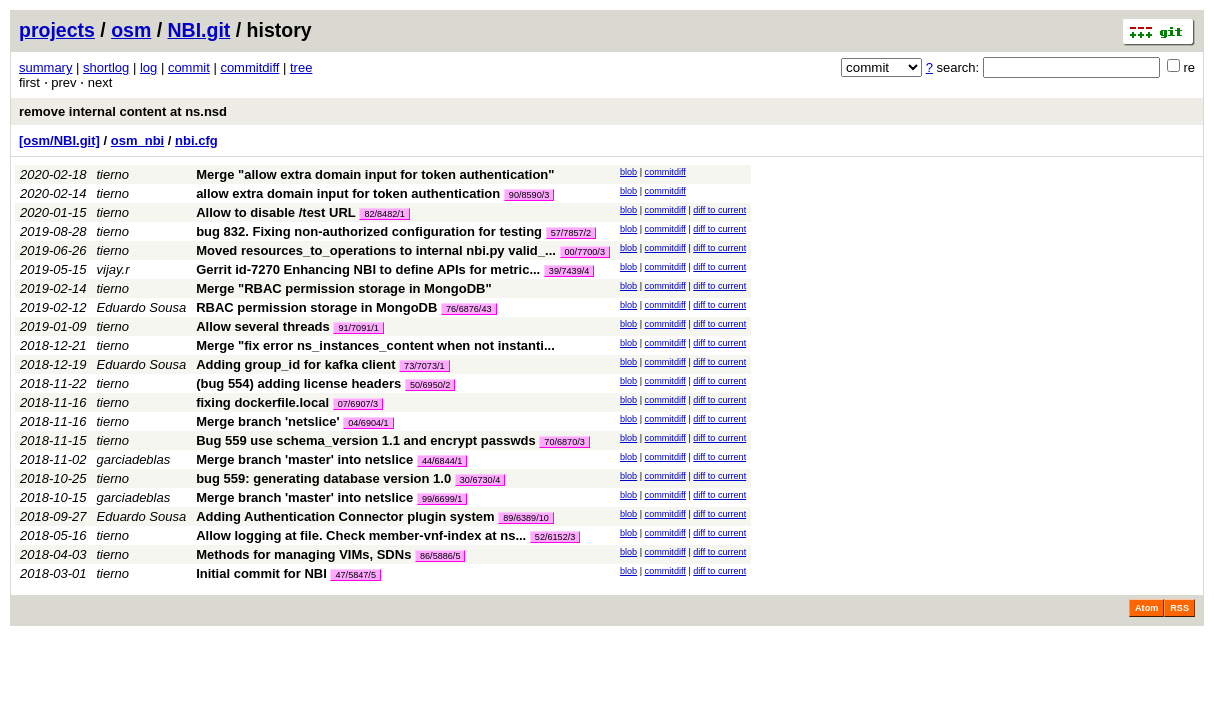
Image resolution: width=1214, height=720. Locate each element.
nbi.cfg (196, 140)
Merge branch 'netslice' (267, 421)
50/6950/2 (430, 385)
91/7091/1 (358, 328)
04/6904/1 (368, 423)
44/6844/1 (442, 461)
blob (628, 172)
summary (45, 67)
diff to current (719, 210)
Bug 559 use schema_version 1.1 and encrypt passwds (366, 440)
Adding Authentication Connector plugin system (345, 516)
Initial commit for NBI (261, 573)
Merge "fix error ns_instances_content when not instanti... (375, 345)
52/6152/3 (555, 537)
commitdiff (249, 67)
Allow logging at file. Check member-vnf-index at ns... (363, 535)
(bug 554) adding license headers (298, 383)
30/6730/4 (480, 480)
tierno (113, 174)
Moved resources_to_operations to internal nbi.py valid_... (377, 250)
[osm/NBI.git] (59, 140)
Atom (1146, 608)
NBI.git (199, 30)
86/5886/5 (440, 556)
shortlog (106, 67)
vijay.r (113, 269)
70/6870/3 (564, 442)
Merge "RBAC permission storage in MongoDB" (343, 288)
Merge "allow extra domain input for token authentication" (375, 174)
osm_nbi (137, 140)
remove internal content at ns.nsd (123, 111)
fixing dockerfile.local (262, 402)
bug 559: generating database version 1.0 (323, 478)
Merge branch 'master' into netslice (304, 459)
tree (301, 67)
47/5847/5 (355, 575)
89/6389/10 (526, 518)
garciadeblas (134, 459)
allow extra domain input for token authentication (348, 193)
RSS (1179, 608)
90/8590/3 (529, 195)
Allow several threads (263, 326)
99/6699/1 (442, 499)
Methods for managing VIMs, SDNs (303, 554)
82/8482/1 (384, 214)
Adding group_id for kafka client (295, 364)
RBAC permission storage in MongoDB (316, 307)
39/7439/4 (569, 271)
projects (57, 30)
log (148, 67)
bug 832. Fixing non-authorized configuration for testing (369, 231)
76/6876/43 (469, 309)
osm (131, 30)
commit (189, 67)
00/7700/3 (585, 252)
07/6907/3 (358, 404)
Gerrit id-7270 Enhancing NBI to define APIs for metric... (370, 269)
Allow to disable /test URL (276, 212)
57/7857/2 (571, 233)
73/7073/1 (424, 366)
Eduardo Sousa (142, 307)
